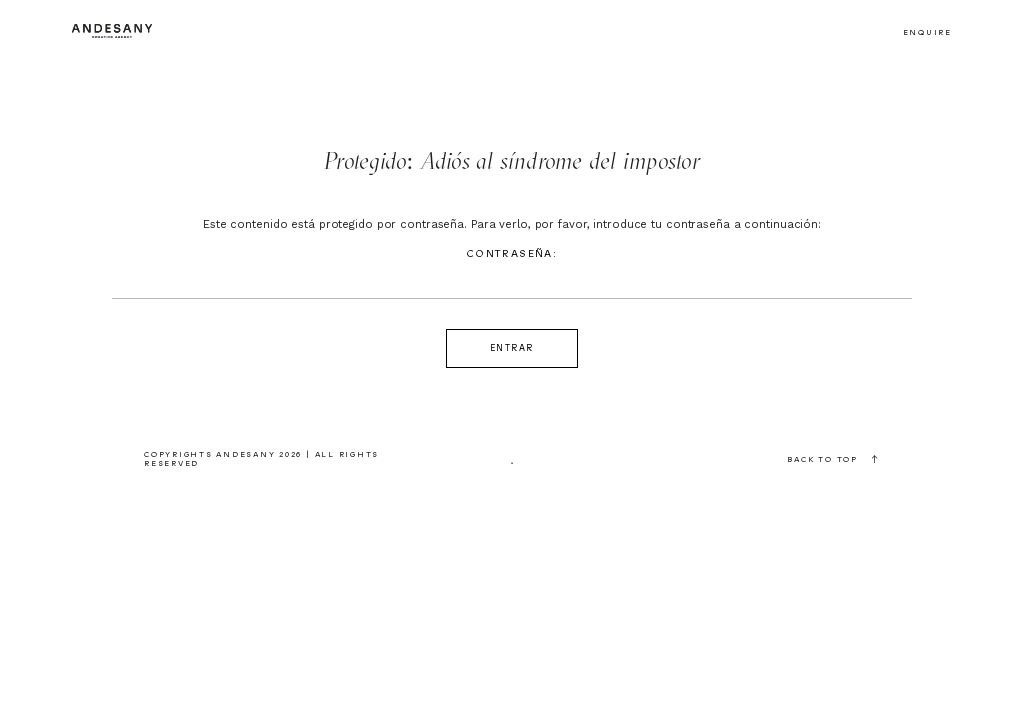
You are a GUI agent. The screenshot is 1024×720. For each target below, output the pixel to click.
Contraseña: (512, 273)
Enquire (927, 33)
